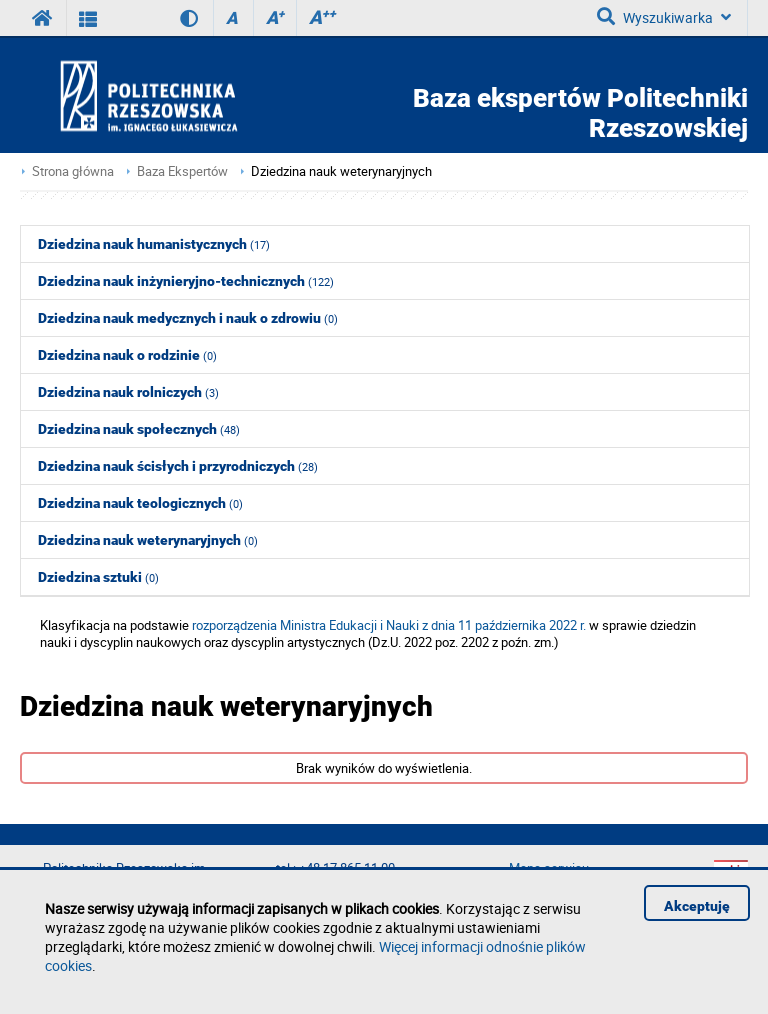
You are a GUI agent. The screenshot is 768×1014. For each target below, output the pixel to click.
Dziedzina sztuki (98, 577)
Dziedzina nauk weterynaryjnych (341, 171)
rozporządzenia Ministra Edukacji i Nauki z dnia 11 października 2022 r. (389, 625)
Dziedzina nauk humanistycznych (154, 244)
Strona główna (73, 171)
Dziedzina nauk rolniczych (128, 392)
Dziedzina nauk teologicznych (140, 503)
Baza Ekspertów (182, 171)
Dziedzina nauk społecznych (139, 429)
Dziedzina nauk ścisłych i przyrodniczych (178, 466)
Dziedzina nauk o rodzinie (127, 355)
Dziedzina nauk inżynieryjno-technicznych (186, 281)
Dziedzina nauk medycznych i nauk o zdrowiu (188, 318)
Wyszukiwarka (664, 17)
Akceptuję (697, 906)
